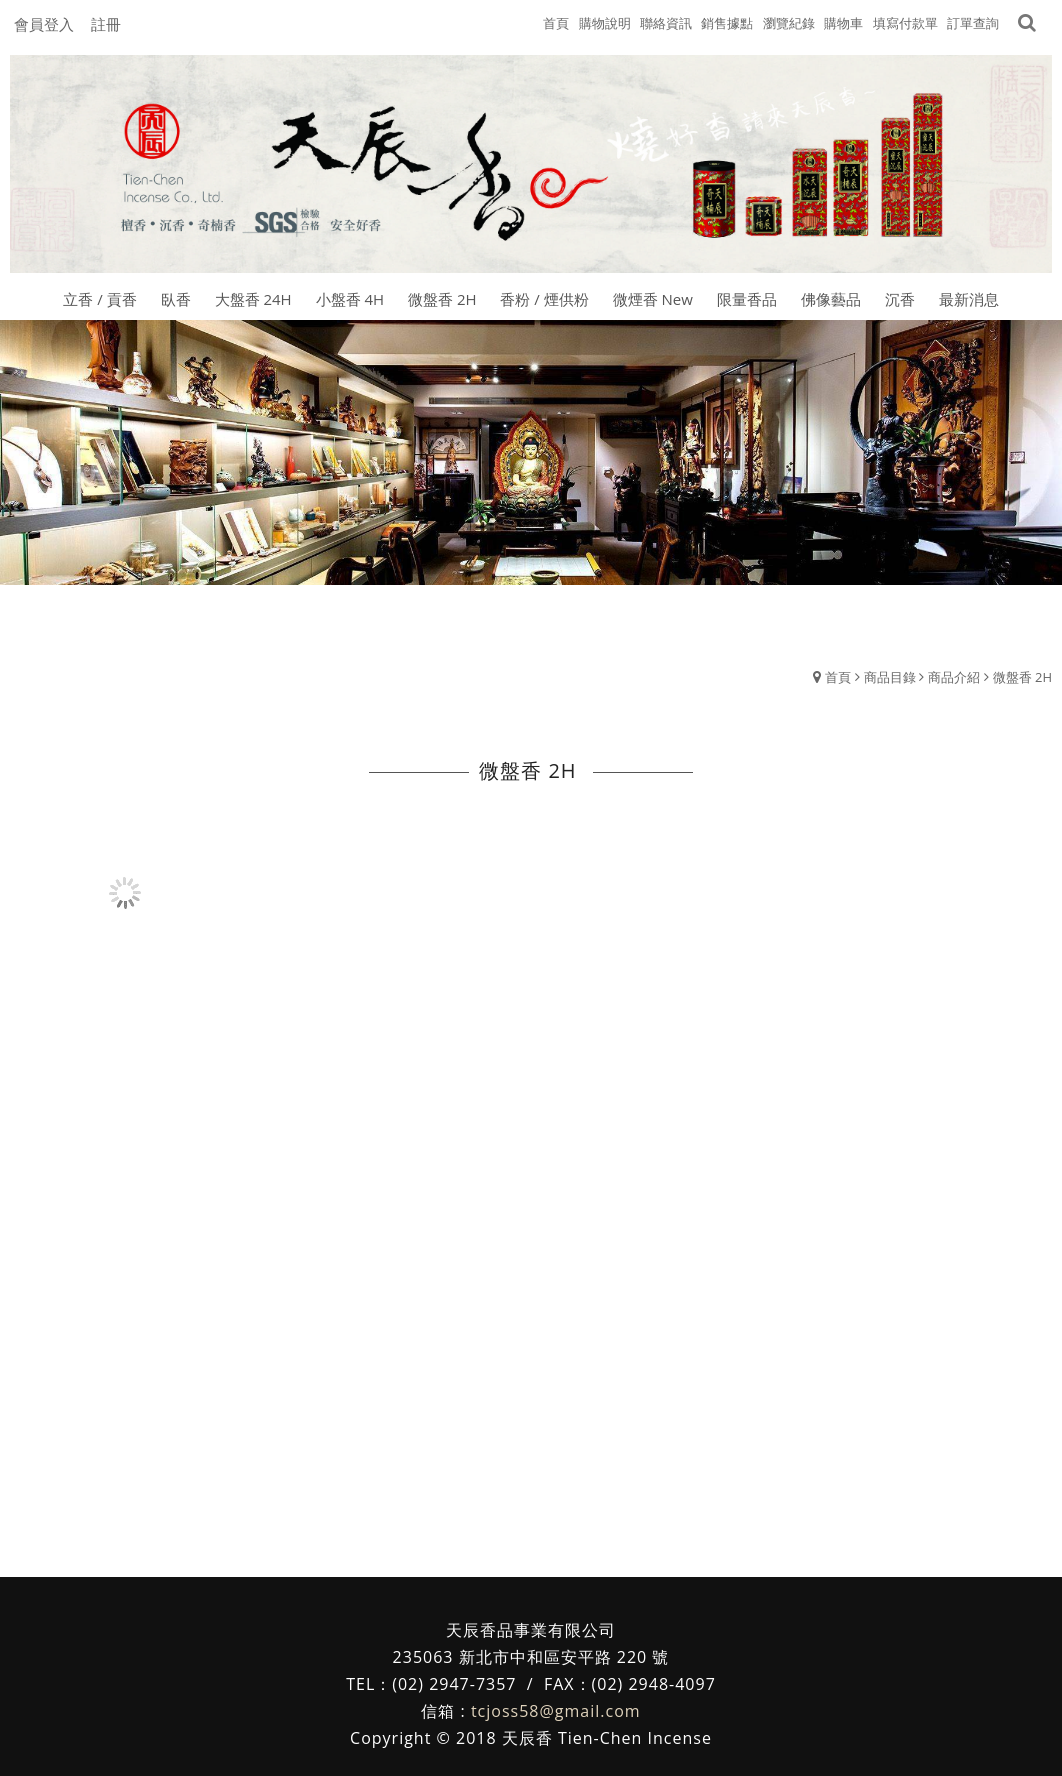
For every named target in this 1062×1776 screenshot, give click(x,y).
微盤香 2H (1022, 610)
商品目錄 (890, 610)
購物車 (843, 23)
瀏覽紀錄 (789, 23)
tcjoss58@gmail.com (556, 1645)
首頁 (838, 610)
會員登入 (44, 24)
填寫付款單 (905, 23)
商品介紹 (954, 610)
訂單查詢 (973, 23)
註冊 (106, 24)
